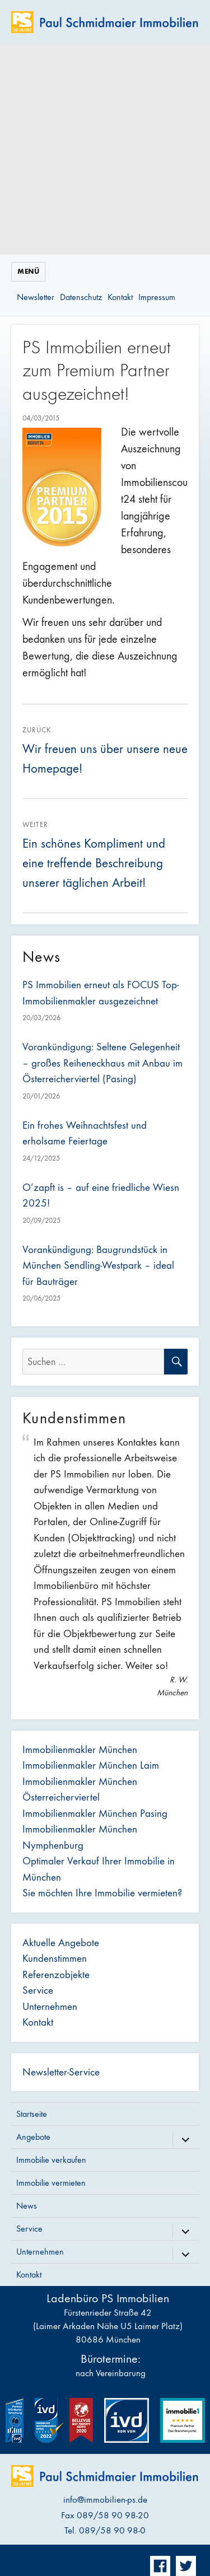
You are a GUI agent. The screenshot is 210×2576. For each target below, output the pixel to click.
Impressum (156, 297)
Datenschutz (81, 297)
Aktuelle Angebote (60, 1943)
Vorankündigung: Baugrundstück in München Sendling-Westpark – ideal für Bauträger (98, 1265)
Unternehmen (49, 2006)
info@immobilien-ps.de (105, 2499)
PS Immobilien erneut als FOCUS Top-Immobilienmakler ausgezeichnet (100, 993)
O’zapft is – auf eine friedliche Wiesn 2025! (100, 1195)
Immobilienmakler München (79, 1749)
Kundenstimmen (54, 1958)
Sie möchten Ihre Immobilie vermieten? (102, 1893)
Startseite (31, 2114)
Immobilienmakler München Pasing (94, 1813)
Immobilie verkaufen (51, 2159)
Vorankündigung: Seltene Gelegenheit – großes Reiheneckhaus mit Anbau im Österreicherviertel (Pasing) (102, 1063)
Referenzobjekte (56, 1975)
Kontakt (120, 297)
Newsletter (35, 297)
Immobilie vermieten (51, 2182)
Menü (28, 271)
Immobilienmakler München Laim (90, 1765)
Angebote (33, 2136)
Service (37, 1990)
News (26, 2205)
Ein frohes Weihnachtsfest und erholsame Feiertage (84, 1133)
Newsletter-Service (61, 2072)
